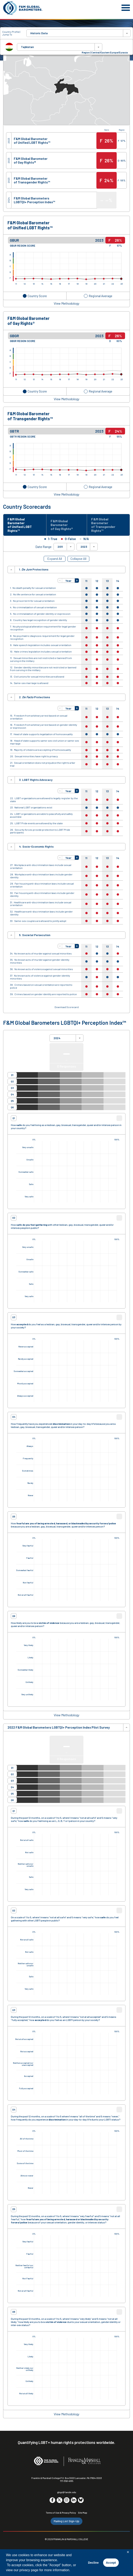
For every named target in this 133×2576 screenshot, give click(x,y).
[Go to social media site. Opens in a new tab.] (52, 2500)
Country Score (37, 296)
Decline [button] (93, 2562)
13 (107, 581)
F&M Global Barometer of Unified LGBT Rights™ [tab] (20, 525)
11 (86, 581)
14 (117, 581)
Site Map (82, 2512)
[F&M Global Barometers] (23, 8)
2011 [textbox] (60, 546)
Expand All (54, 558)
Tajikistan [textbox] (27, 46)
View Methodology (66, 303)
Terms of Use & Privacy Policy (61, 2512)
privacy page (28, 2570)
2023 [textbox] (84, 546)
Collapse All (78, 558)
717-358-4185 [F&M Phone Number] (66, 2481)
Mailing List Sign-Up (66, 2521)
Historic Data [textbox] (39, 33)
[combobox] (78, 33)
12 (97, 581)
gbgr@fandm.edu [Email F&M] (66, 2492)
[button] (60, 580)
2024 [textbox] (57, 1038)
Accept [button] (111, 2562)
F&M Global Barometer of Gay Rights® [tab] (62, 525)
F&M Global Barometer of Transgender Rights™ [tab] (103, 525)
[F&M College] (84, 2461)
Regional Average (100, 296)
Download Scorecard (67, 1007)
